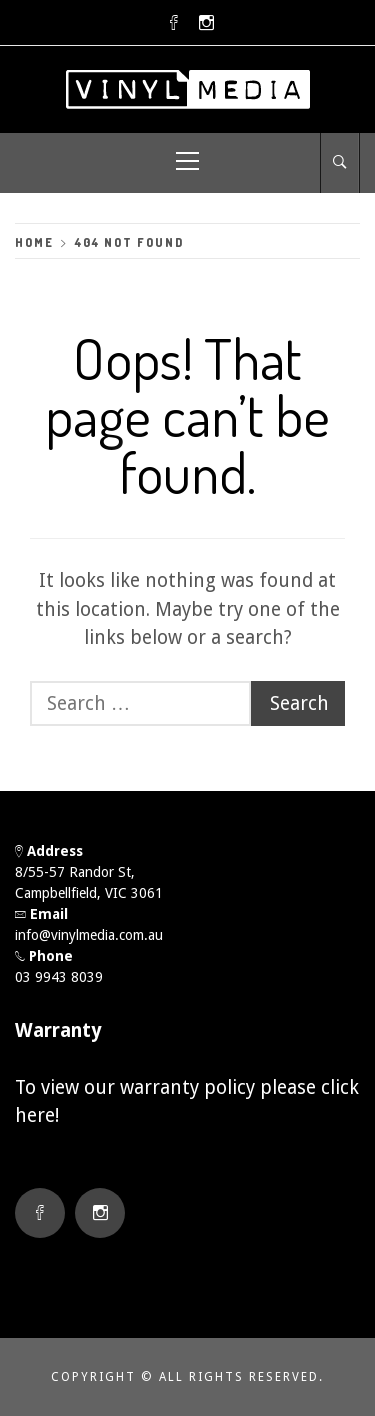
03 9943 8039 (59, 977)
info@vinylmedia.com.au (89, 935)
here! (37, 1115)
